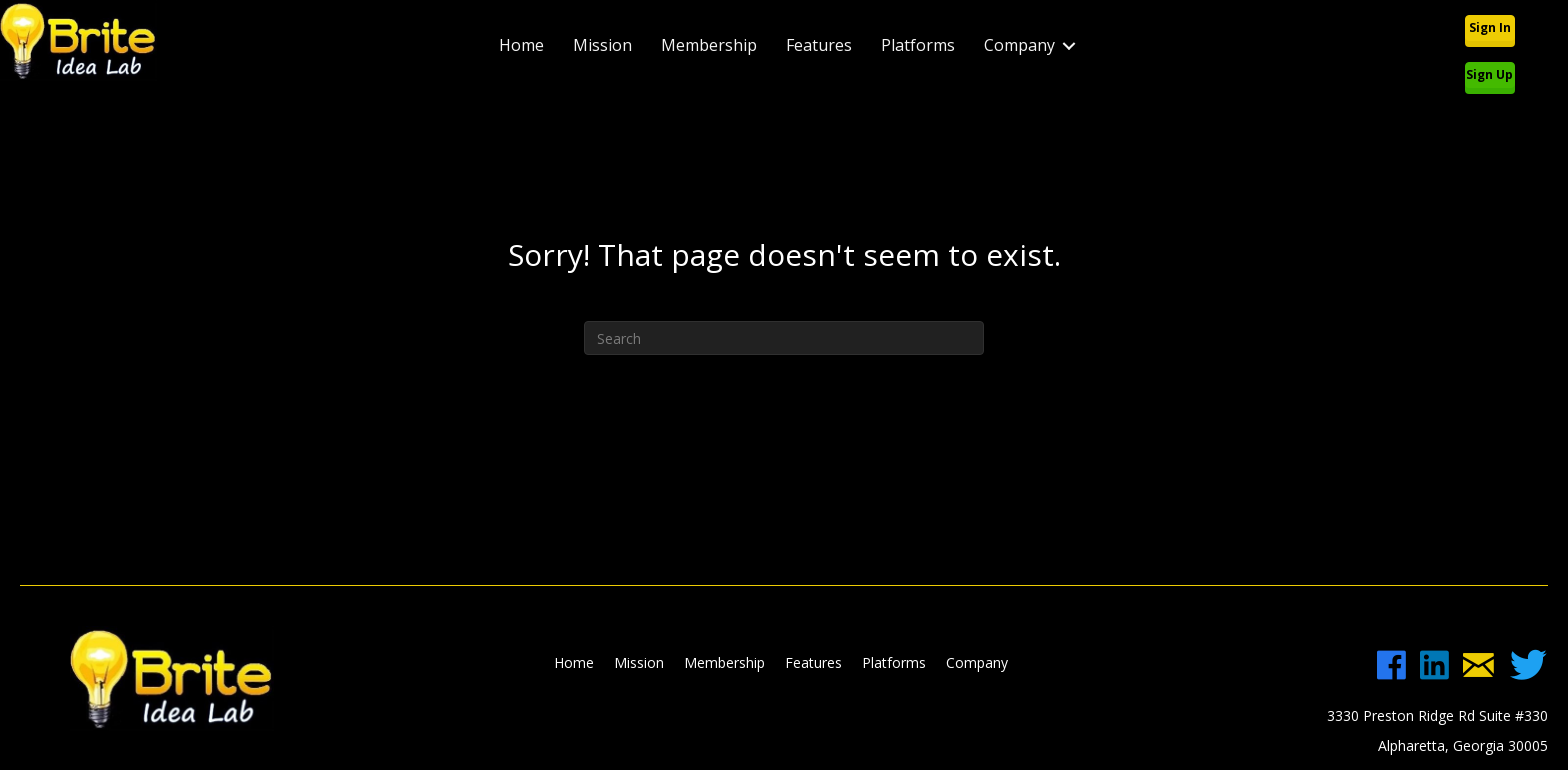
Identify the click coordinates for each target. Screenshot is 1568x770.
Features (819, 45)
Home (521, 45)
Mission (602, 45)
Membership (709, 45)
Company (1019, 45)
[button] (1490, 28)
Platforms (918, 45)
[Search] (784, 338)
